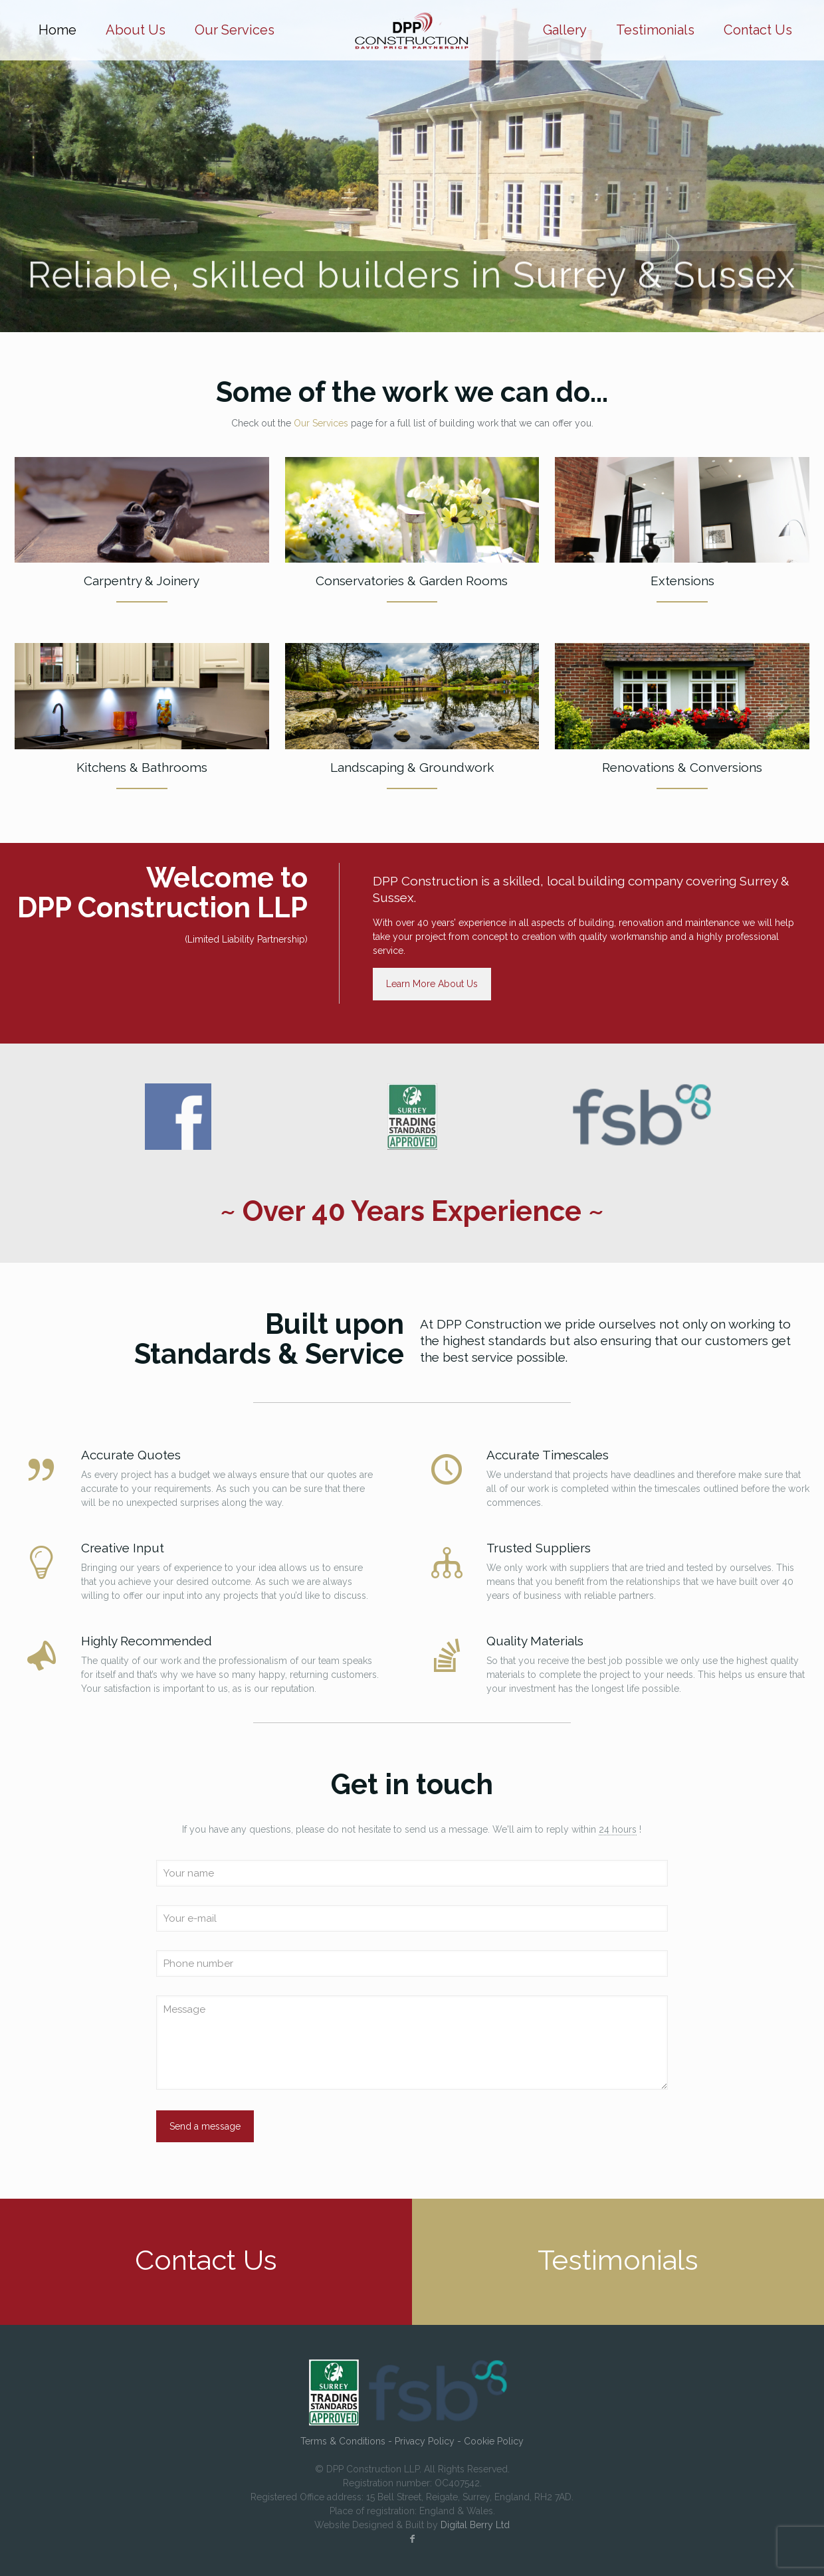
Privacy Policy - (429, 2441)
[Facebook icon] (412, 2538)
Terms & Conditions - (347, 2441)
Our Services (321, 423)
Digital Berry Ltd (475, 2525)
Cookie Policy (494, 2441)
